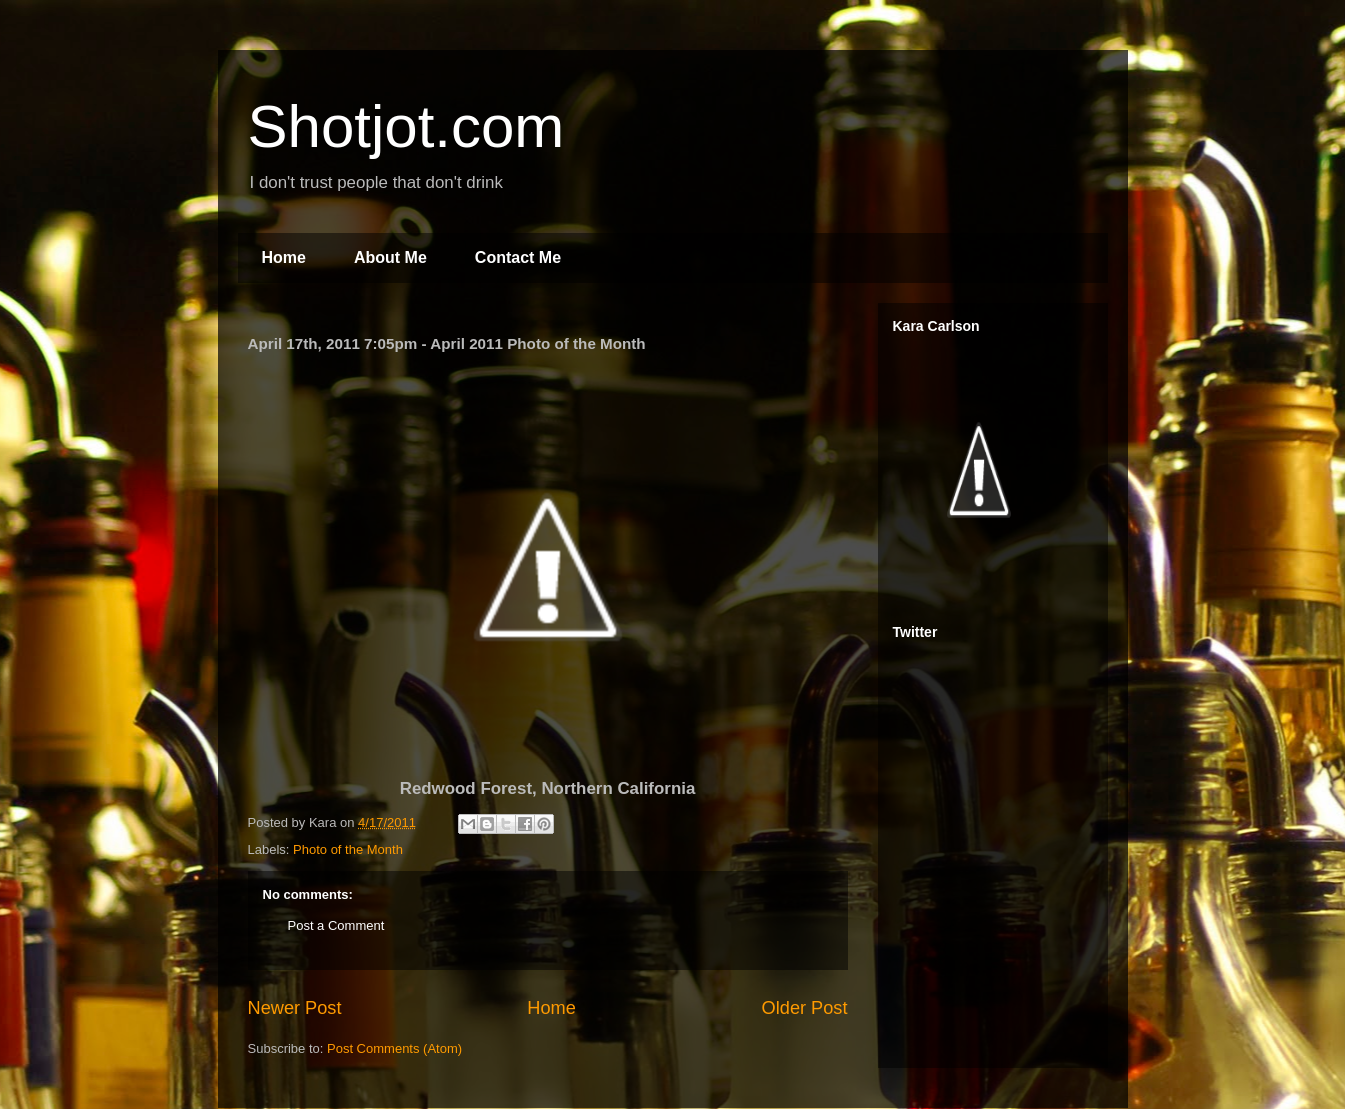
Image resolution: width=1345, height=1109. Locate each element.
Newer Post (295, 1008)
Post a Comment (336, 925)
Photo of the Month (348, 849)
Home (284, 257)
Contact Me (518, 257)
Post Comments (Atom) (394, 1048)
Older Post (805, 1008)
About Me (390, 257)
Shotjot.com (406, 126)
